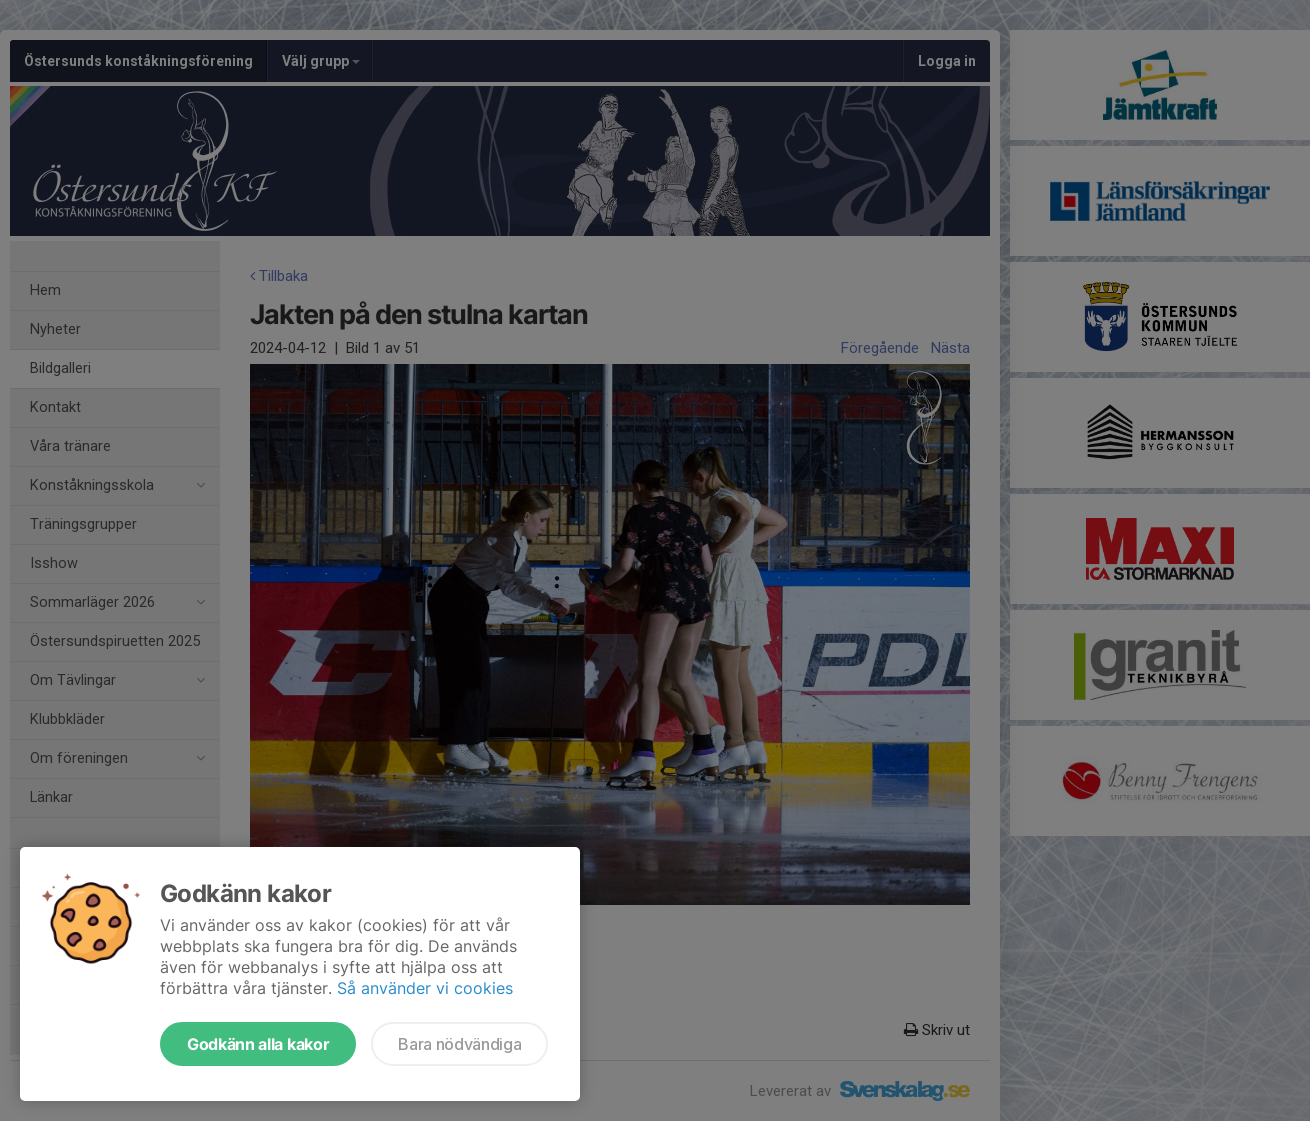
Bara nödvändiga (459, 1044)
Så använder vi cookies (425, 988)
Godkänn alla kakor (258, 1044)
